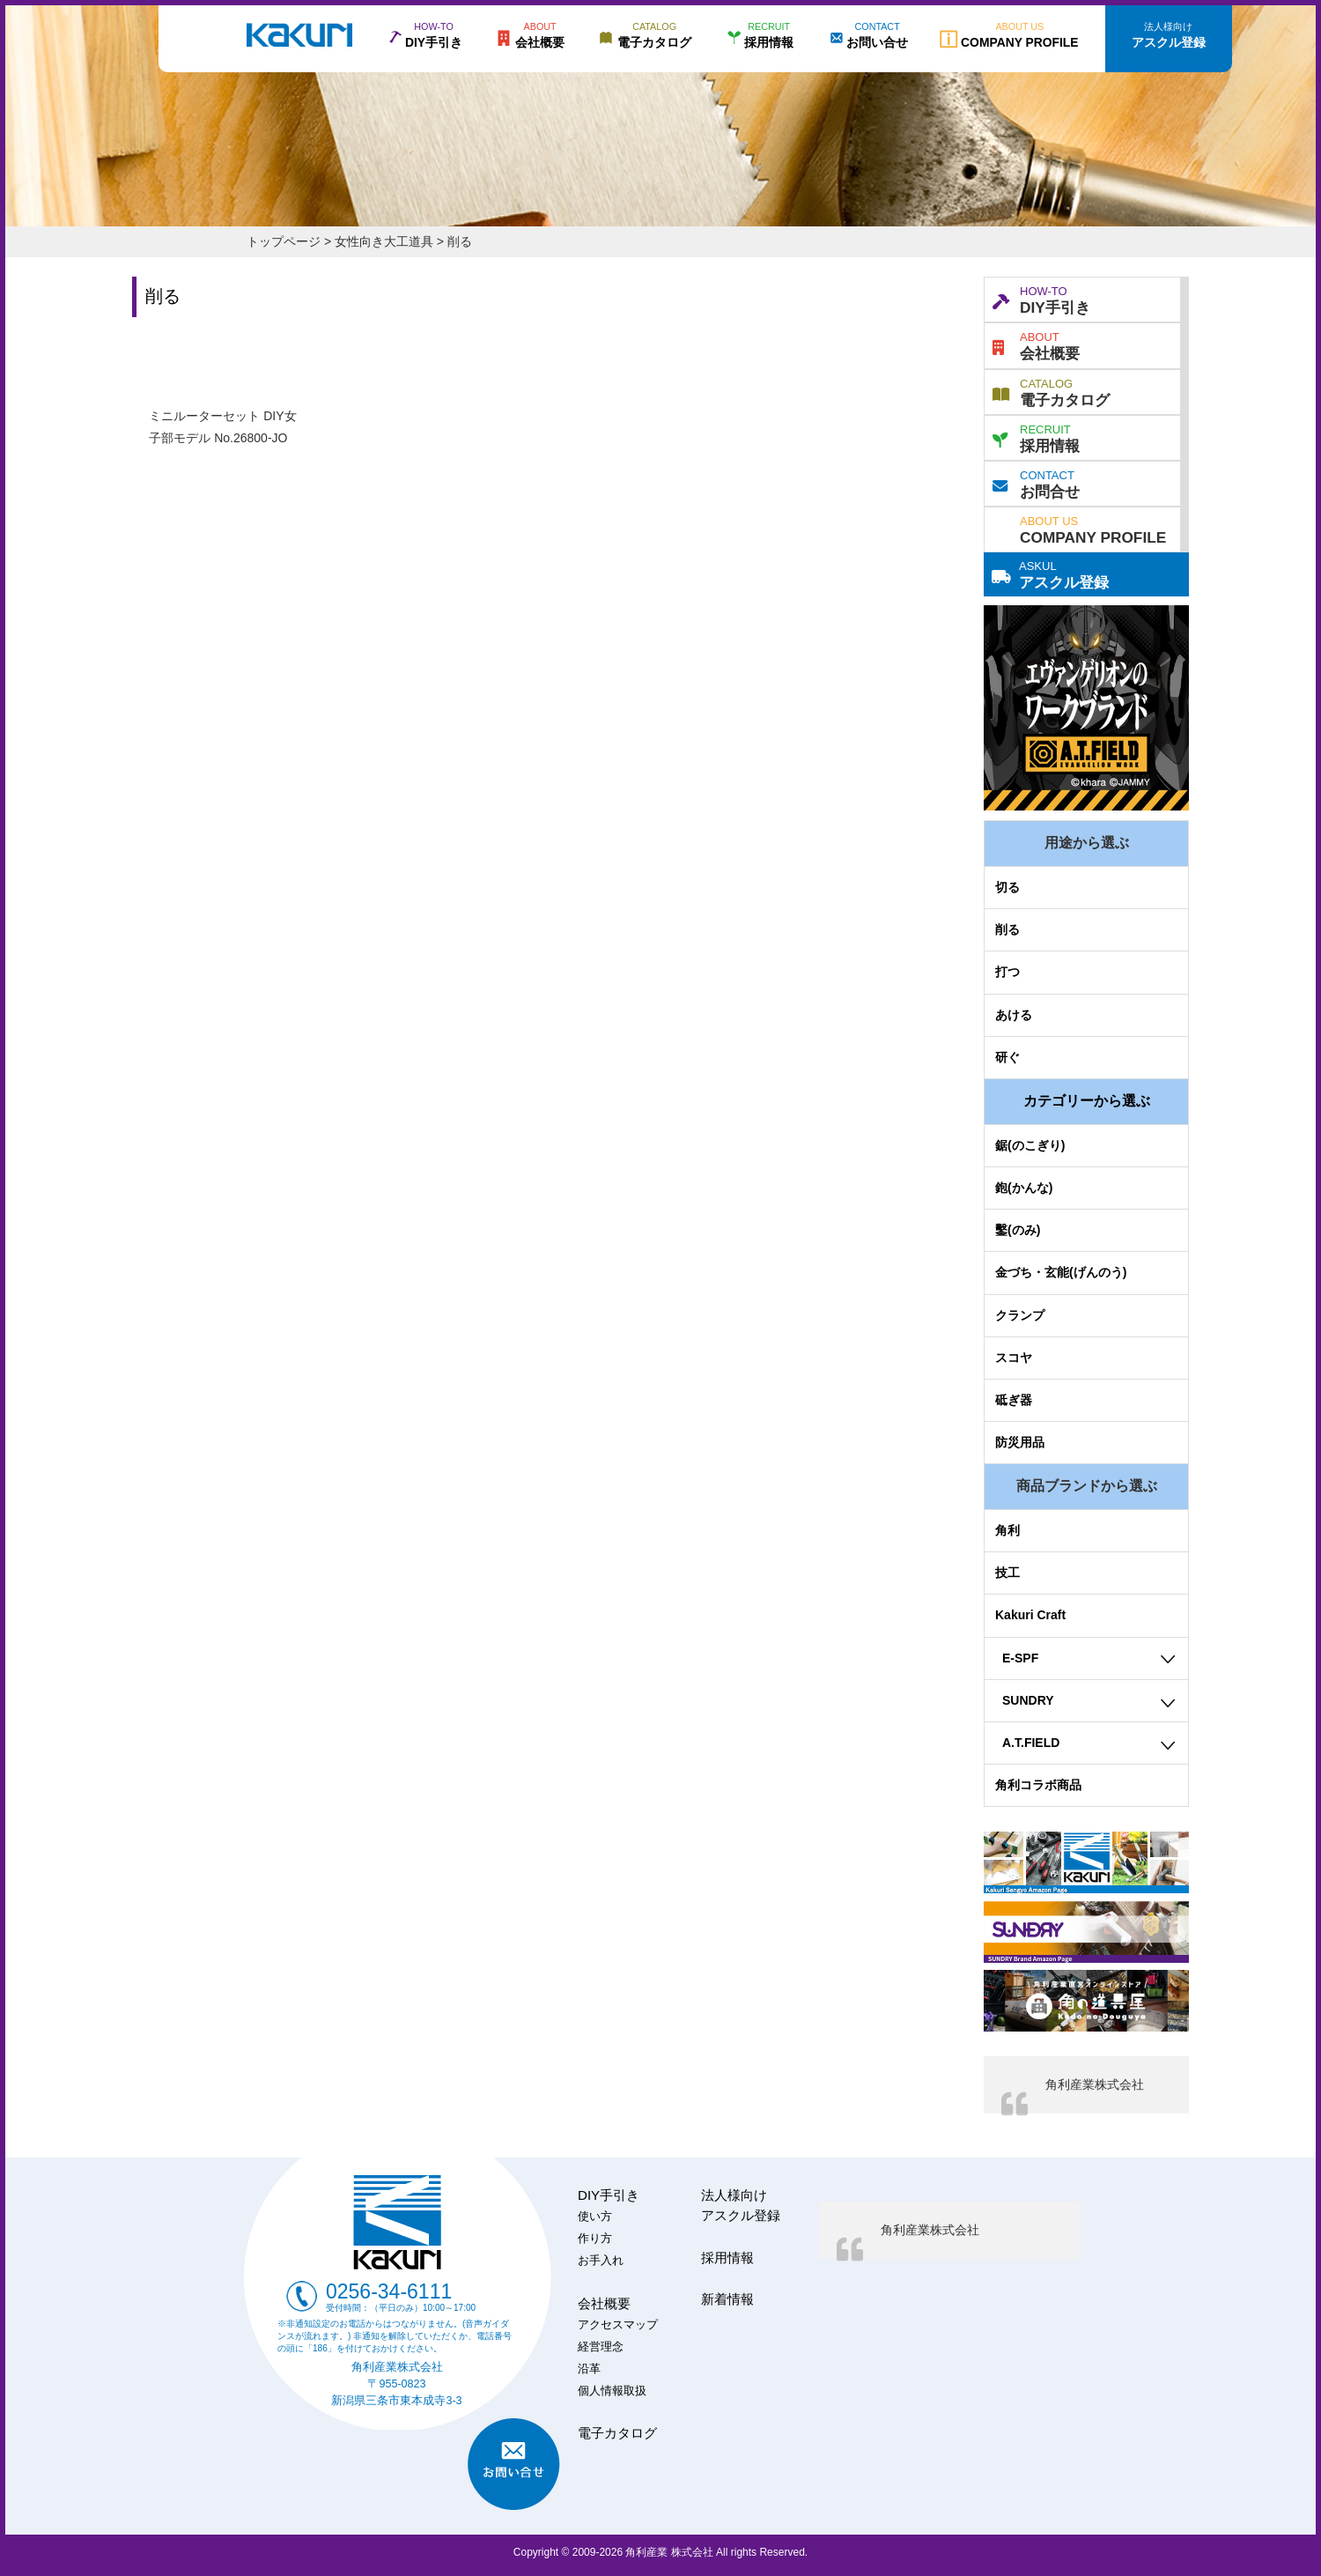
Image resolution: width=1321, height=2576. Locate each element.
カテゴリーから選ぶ (1086, 1100)
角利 (1007, 1530)
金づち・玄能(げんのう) (1060, 1272)
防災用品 (1019, 1442)
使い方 (595, 2216)
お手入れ (601, 2260)
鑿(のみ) (1017, 1230)
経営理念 (601, 2347)
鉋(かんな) (1023, 1188)
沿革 (589, 2369)
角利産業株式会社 (1094, 2084)
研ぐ (1007, 1057)
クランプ (1019, 1315)
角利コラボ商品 (1038, 1785)
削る (1007, 929)
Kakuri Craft (1030, 1615)
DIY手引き (1041, 298)
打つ (1007, 972)
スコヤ (1013, 1358)
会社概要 (1036, 344)
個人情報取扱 (612, 2391)
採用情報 (1036, 437)
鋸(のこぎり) (1030, 1145)
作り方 (595, 2238)
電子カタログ (1051, 391)
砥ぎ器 (1013, 1400)
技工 (1007, 1573)
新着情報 (727, 2298)
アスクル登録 (1050, 573)
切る (1007, 887)
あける (1013, 1015)
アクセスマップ (618, 2325)
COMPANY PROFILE (1093, 528)
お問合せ (1036, 482)
